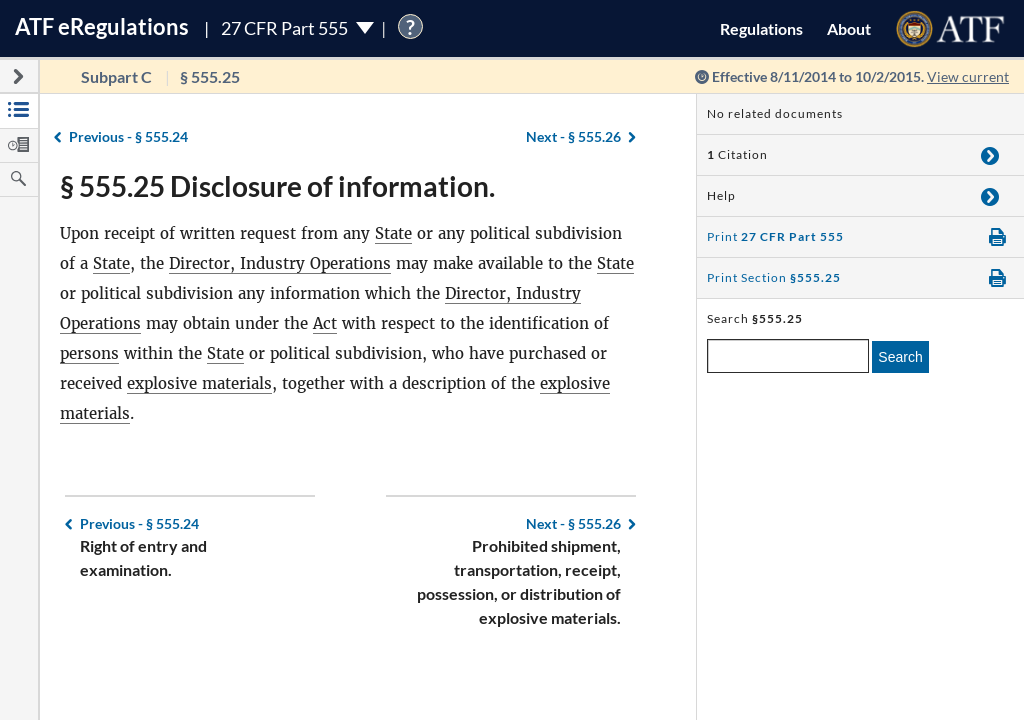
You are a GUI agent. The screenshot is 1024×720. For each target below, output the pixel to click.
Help (721, 195)
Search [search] (900, 357)
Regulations (761, 28)
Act (325, 323)
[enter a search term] (788, 356)
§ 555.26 (573, 136)
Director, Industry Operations (280, 263)
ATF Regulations (102, 26)
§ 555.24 (128, 136)
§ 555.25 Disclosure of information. (277, 186)
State (393, 233)
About (849, 28)
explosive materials (199, 383)
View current (968, 76)
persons (89, 353)
